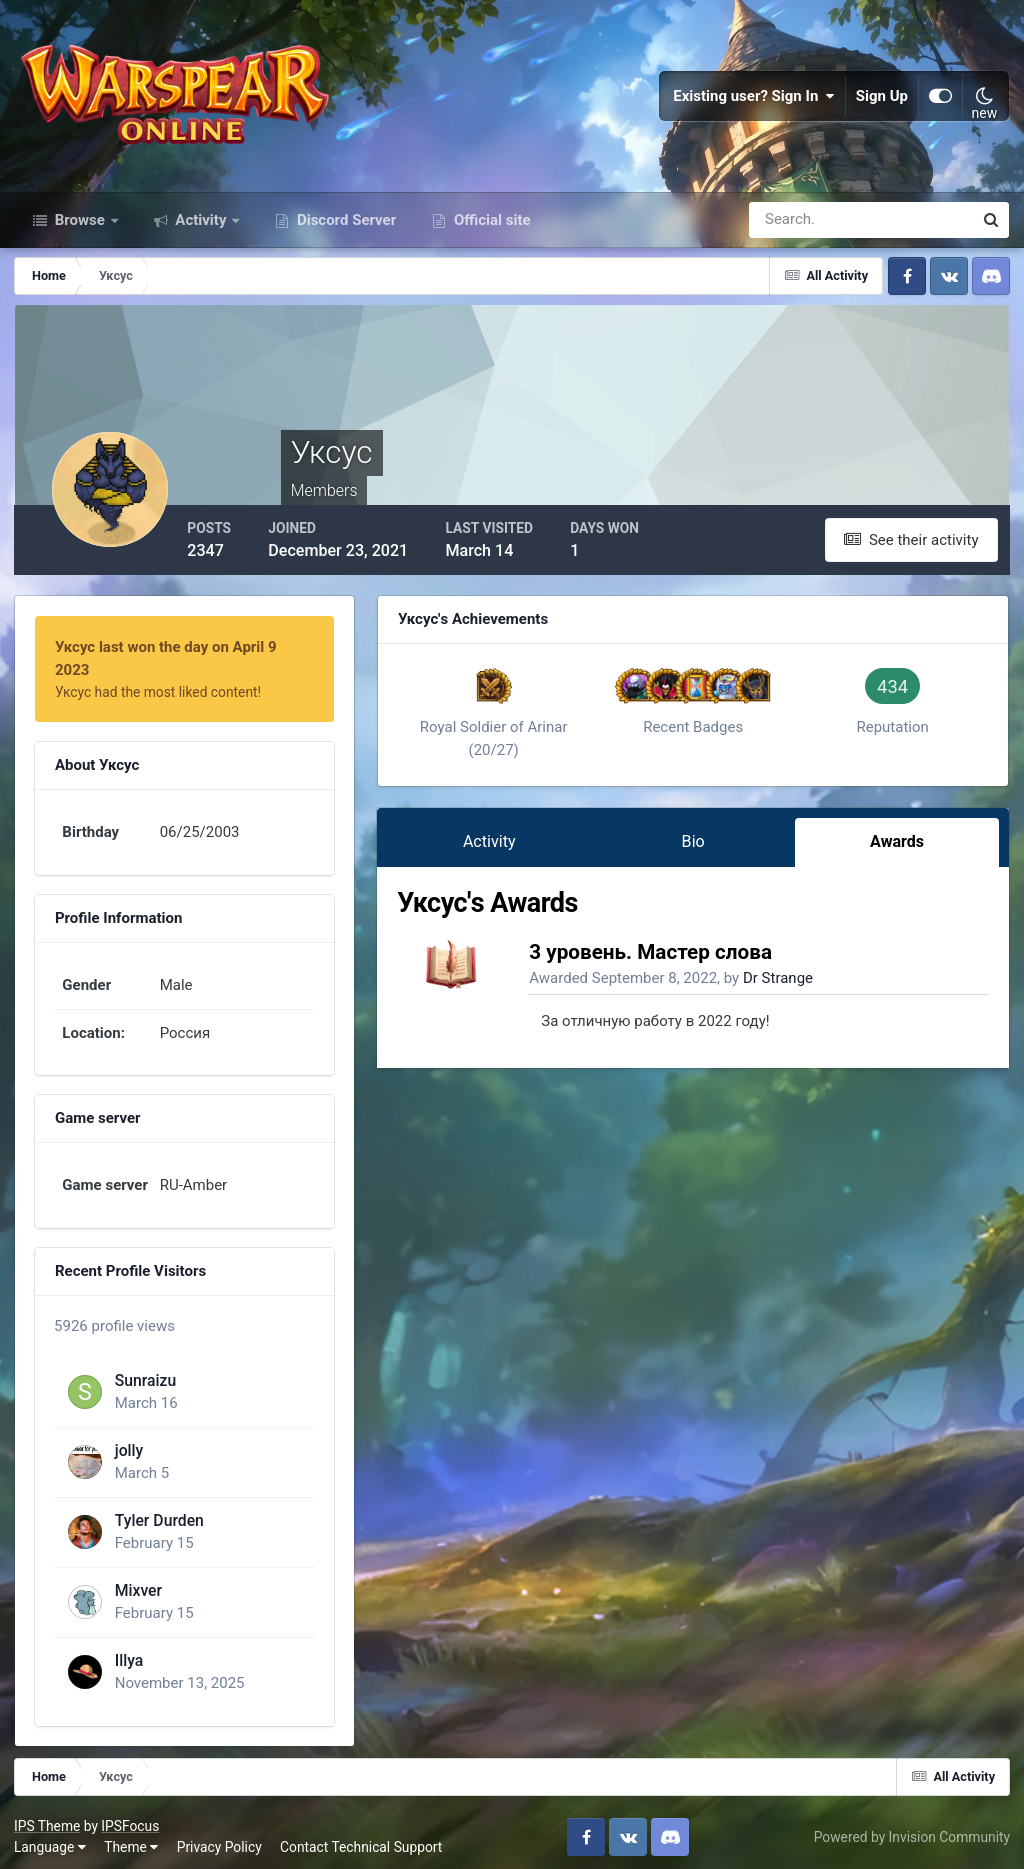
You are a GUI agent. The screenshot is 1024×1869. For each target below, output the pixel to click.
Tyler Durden (158, 1510)
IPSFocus (131, 1816)
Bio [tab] (697, 849)
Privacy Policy (220, 1838)
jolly (128, 1440)
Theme (132, 1838)
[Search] (792, 228)
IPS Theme (48, 1816)
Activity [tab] (498, 849)
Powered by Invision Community (911, 1827)
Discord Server (344, 228)
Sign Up (882, 100)
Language (51, 1838)
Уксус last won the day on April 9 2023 (186, 655)
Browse (80, 228)
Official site (490, 228)
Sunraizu (145, 1370)
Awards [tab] (898, 849)
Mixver (137, 1580)
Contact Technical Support (362, 1838)
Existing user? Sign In (754, 100)
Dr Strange (789, 986)
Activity (201, 228)
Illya (128, 1650)
